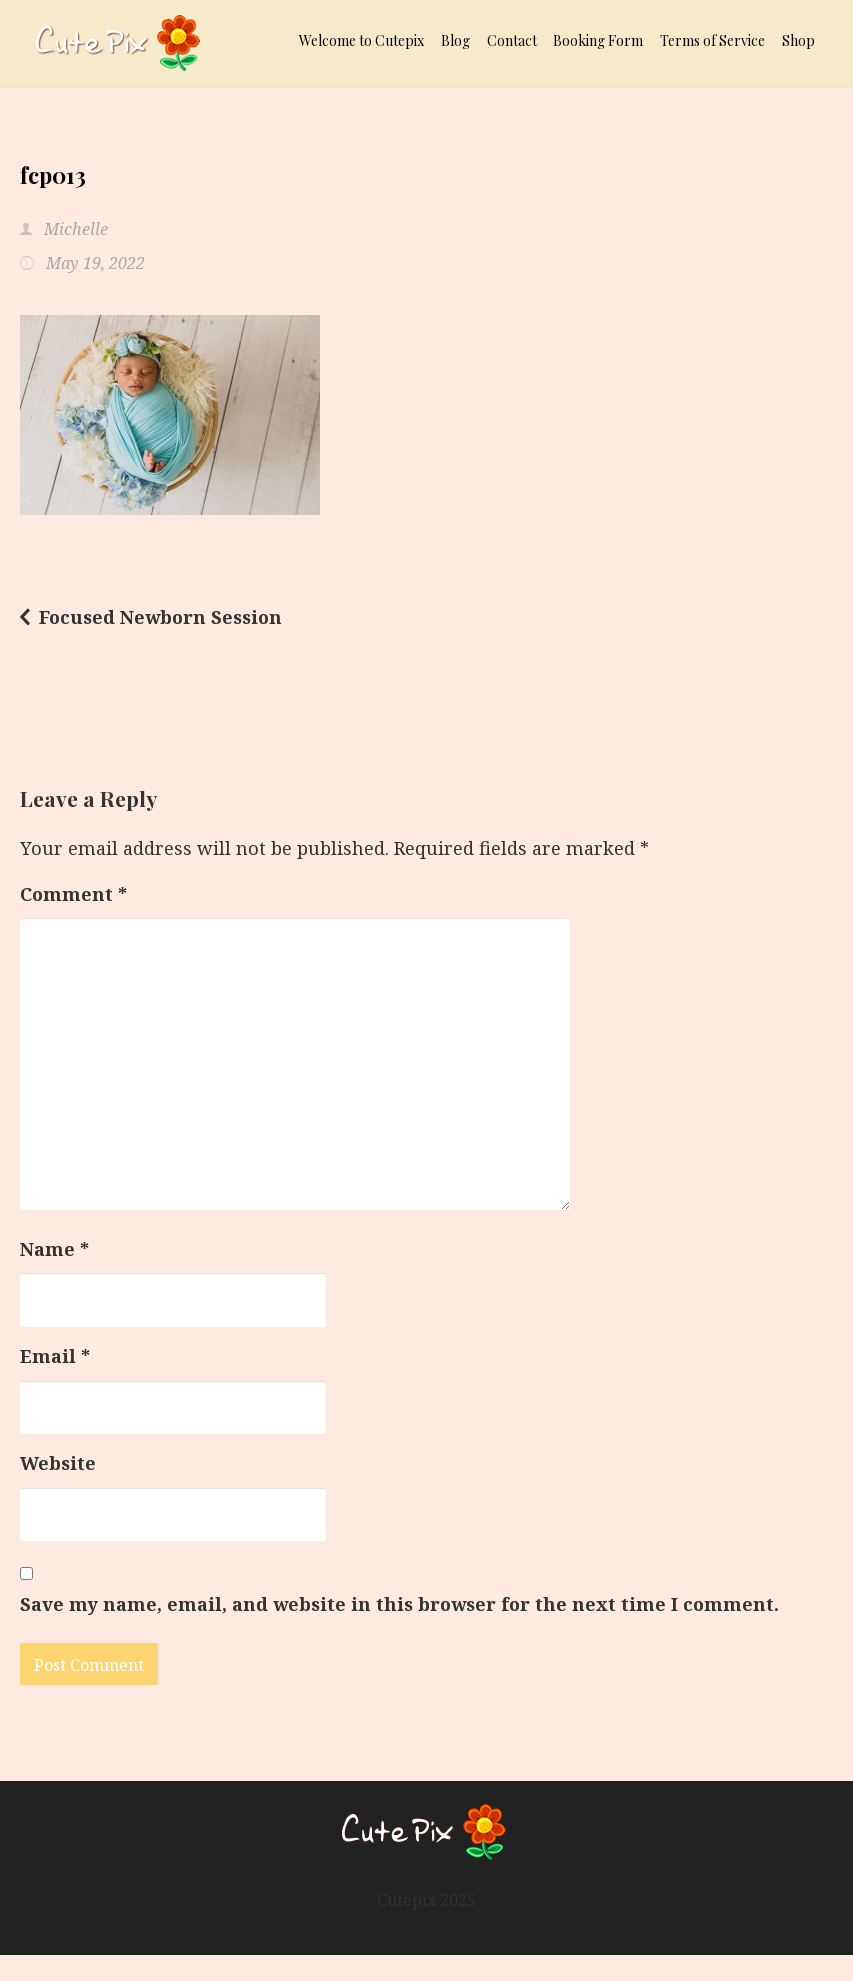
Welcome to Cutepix (361, 40)
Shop (798, 40)
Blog (455, 40)
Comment (73, 894)
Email (55, 1356)
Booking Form (598, 40)
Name (54, 1249)
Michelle (74, 229)
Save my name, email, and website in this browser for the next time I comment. (399, 1604)
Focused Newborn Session (160, 617)
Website (58, 1463)
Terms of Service (712, 40)
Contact (512, 40)
